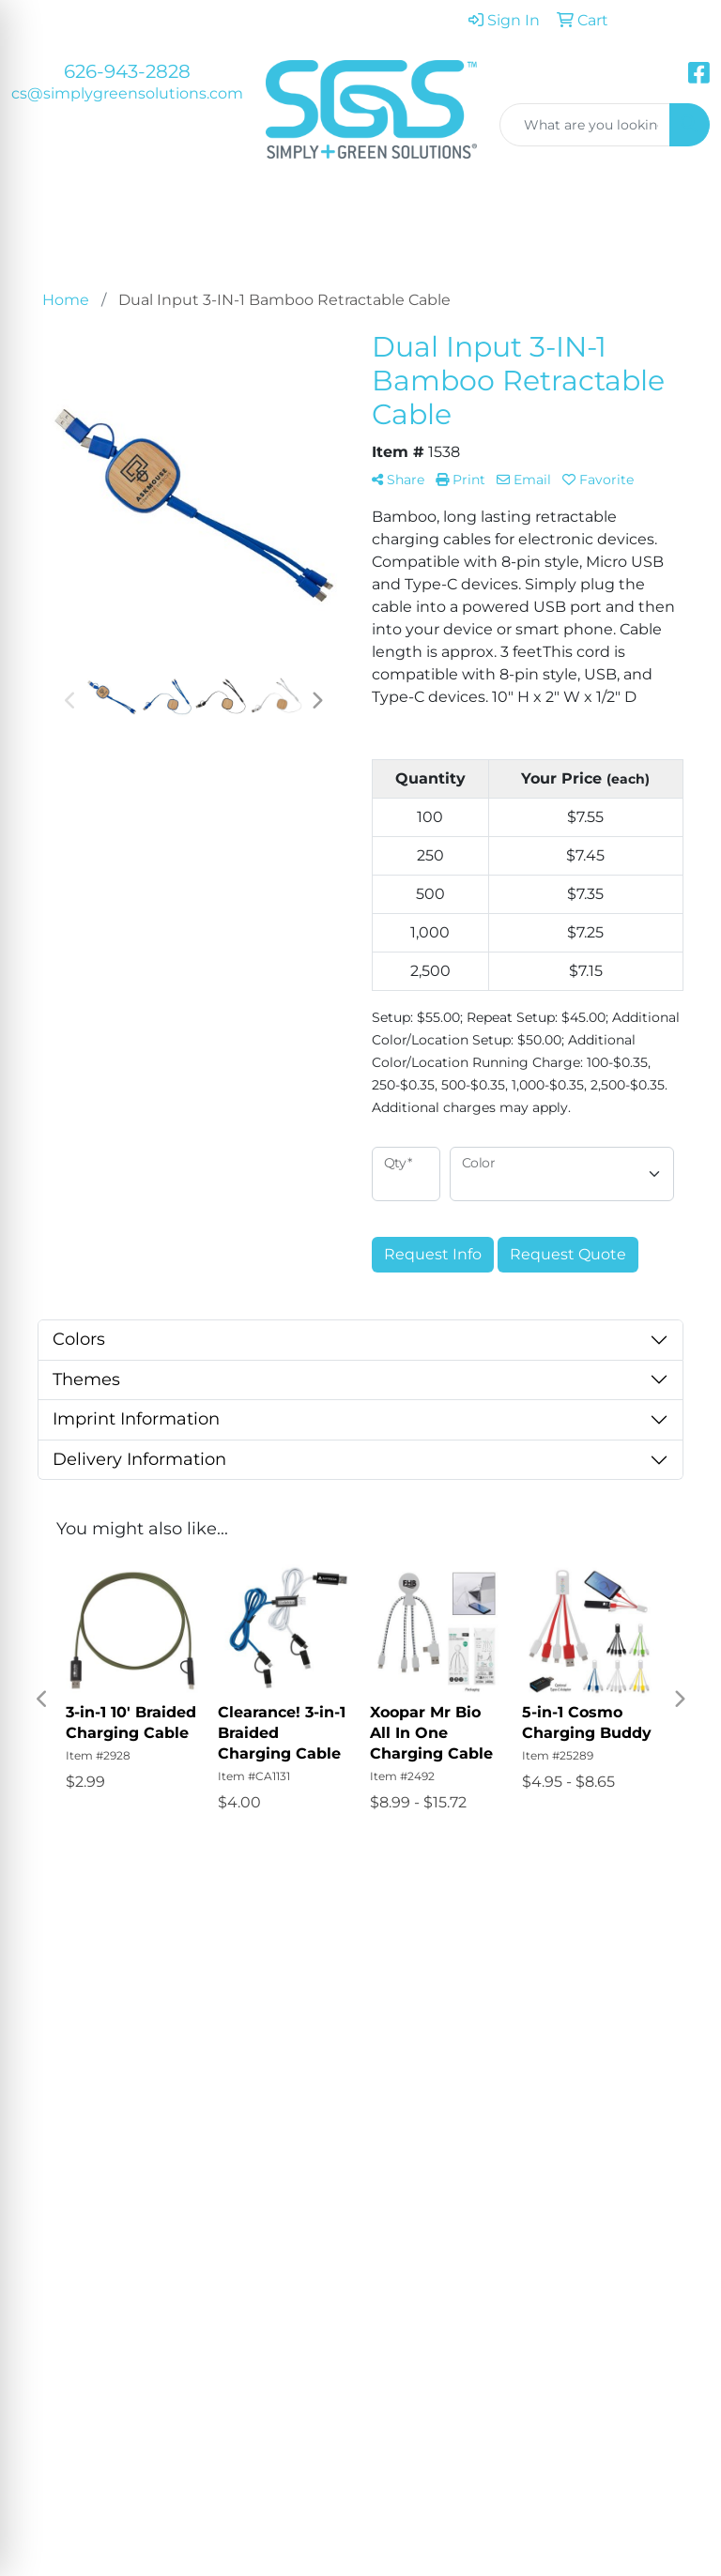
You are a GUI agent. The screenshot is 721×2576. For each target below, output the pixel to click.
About (395, 2002)
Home (395, 1976)
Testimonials (405, 2028)
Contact (402, 2055)
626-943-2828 (127, 71)
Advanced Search (495, 1987)
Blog (479, 2051)
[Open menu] (683, 224)
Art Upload (489, 2088)
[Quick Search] (585, 124)
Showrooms (495, 2025)
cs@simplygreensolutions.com (127, 93)
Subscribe (61, 2339)
